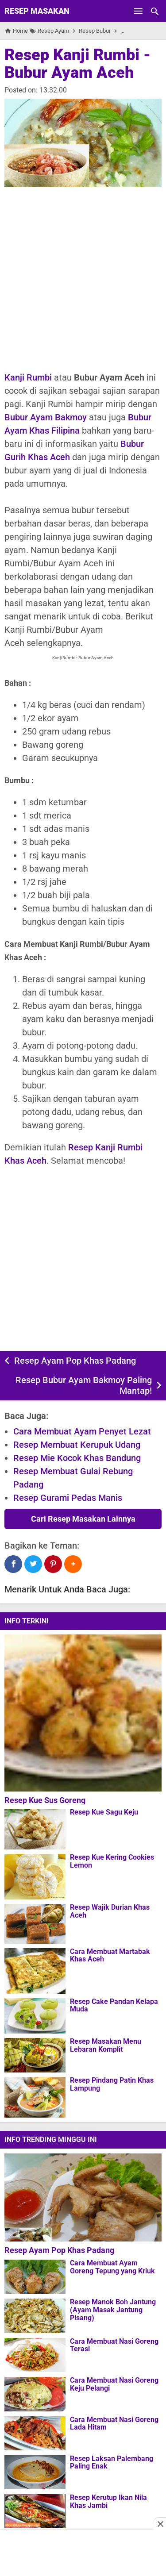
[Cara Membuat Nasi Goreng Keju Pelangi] (35, 2393)
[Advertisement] (83, 279)
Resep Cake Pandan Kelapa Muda (114, 2005)
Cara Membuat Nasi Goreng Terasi (114, 2345)
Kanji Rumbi (28, 377)
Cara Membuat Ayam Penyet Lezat (82, 1431)
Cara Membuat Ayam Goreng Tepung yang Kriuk (112, 2267)
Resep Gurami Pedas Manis (67, 1497)
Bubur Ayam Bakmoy (45, 417)
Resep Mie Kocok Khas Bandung (77, 1458)
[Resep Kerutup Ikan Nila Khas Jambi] (35, 2511)
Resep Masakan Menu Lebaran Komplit (105, 2045)
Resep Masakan (36, 10)
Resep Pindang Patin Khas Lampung (112, 2084)
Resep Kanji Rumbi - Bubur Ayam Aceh (77, 64)
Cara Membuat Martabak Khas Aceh (110, 1955)
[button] (73, 1564)
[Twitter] (33, 1564)
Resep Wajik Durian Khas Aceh (110, 1911)
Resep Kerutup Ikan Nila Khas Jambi (108, 2501)
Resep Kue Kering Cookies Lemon (112, 1861)
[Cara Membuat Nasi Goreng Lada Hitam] (35, 2433)
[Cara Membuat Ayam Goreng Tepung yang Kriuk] (35, 2276)
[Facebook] (13, 1564)
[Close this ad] (160, 2524)
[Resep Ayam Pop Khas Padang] (85, 2197)
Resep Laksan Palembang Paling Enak (111, 2462)
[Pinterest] (53, 1564)
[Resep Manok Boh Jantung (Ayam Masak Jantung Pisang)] (35, 2315)
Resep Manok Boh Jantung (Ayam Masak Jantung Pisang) (113, 2310)
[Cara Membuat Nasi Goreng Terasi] (35, 2355)
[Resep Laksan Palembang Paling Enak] (35, 2472)
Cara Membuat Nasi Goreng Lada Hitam (114, 2423)
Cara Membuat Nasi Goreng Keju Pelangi (114, 2384)
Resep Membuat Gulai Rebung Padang (73, 1478)
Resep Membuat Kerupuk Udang (76, 1444)
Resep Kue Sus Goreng (44, 1800)
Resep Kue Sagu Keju (104, 1812)
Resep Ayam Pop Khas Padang (75, 1360)
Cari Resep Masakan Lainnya (83, 1518)
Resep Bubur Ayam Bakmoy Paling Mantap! (83, 1385)
